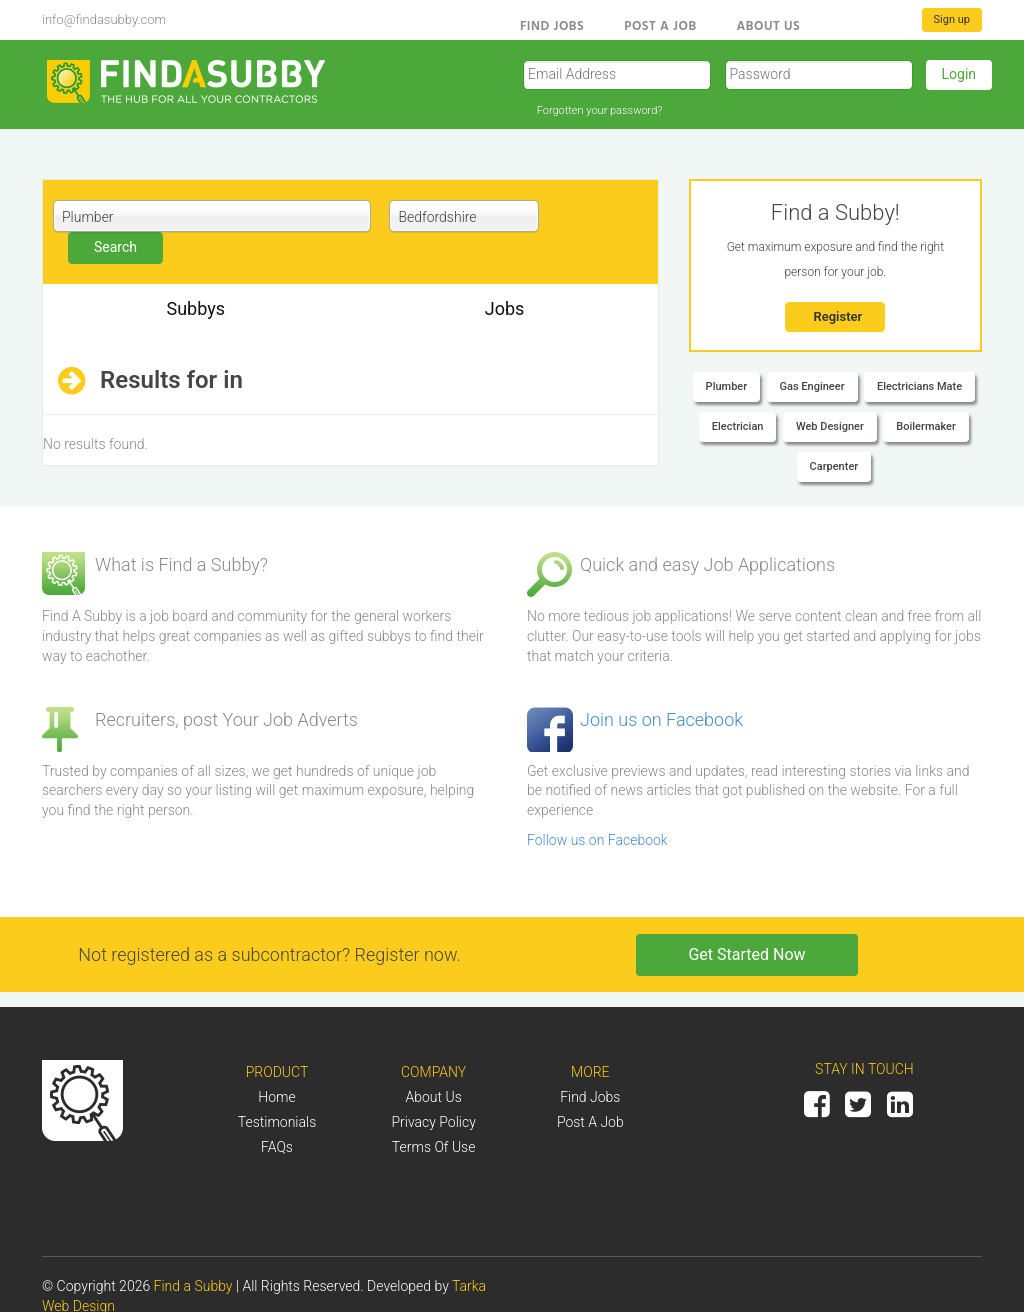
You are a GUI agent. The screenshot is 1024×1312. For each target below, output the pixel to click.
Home (276, 1097)
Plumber (727, 386)
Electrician (738, 426)
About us (769, 25)
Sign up (952, 19)
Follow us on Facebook (597, 840)
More (590, 1072)
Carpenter (834, 466)
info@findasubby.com (104, 19)
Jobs (505, 308)
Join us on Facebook (661, 719)
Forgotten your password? (600, 110)
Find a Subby (195, 1286)
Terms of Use (434, 1147)
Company (433, 1072)
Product (277, 1072)
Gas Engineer (812, 386)
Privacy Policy (433, 1122)
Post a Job (660, 25)
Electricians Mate (919, 386)
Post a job (590, 1122)
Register (837, 316)
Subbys (195, 308)
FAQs (277, 1147)
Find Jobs (552, 25)
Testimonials (277, 1122)
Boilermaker (926, 426)
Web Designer (830, 426)
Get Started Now (746, 954)
